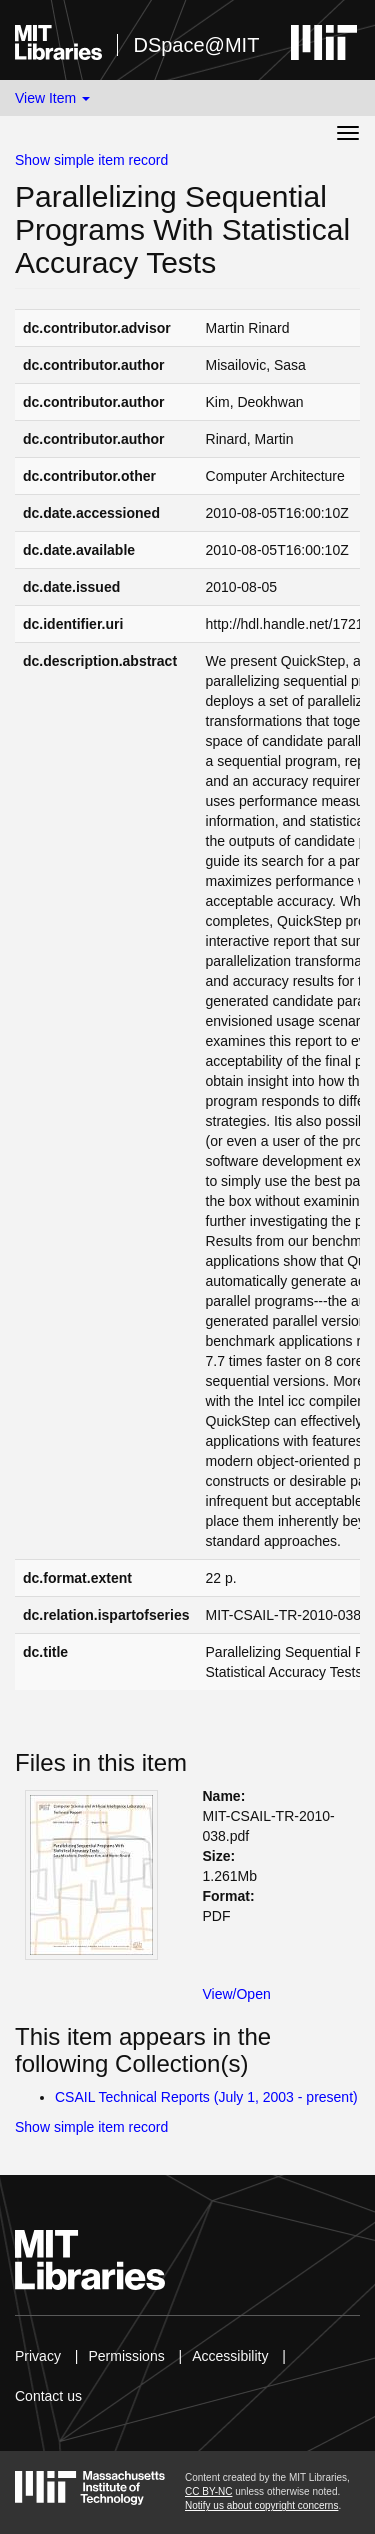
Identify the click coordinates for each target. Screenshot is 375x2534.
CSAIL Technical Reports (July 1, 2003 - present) (206, 2097)
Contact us (48, 2396)
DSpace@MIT (196, 45)
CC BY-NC (208, 2491)
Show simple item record (91, 160)
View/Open (237, 1994)
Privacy (38, 2356)
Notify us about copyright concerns (261, 2505)
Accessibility (230, 2356)
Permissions (126, 2356)
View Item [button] (52, 98)
